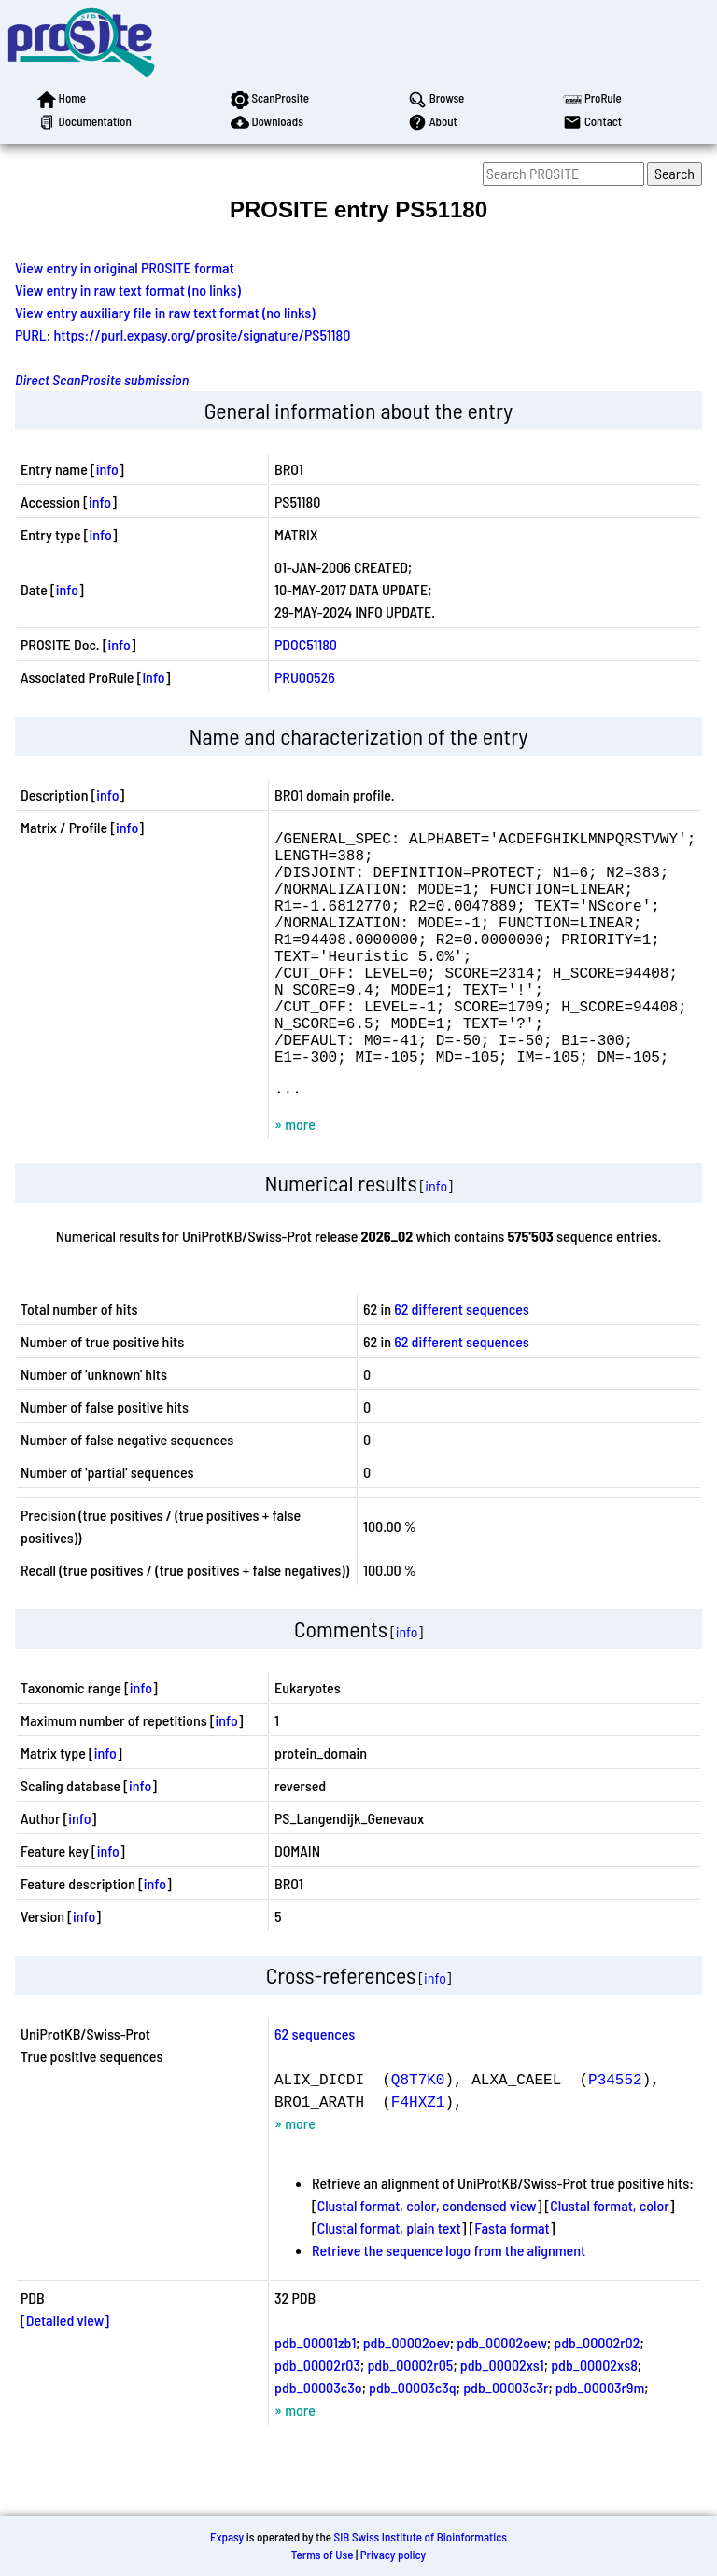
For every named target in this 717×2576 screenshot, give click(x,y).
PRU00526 (304, 677)
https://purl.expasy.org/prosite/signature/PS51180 (202, 334)
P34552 (615, 2134)
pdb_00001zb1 (315, 2398)
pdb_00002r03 (317, 2421)
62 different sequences (461, 1364)
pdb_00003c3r (505, 2443)
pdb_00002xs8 (594, 2421)
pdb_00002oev (406, 2398)
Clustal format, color (609, 2261)
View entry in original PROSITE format (124, 267)
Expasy (227, 2536)
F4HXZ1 (418, 2157)
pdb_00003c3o (318, 2443)
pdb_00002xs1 (502, 2421)
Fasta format (511, 2283)
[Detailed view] (65, 2376)
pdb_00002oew (502, 2398)
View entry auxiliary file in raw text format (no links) (165, 312)
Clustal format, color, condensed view (427, 2261)
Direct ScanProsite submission (102, 379)
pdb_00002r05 (410, 2421)
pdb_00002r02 (597, 2398)
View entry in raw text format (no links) (128, 290)
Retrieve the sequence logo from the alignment (448, 2306)
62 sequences (314, 2089)
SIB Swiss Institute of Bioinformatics (420, 2536)
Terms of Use (322, 2554)
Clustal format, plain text (389, 2283)
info (107, 469)
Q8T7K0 (418, 2134)
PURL (31, 334)
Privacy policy (393, 2554)
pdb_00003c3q (413, 2443)
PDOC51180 (305, 644)
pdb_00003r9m (600, 2443)
